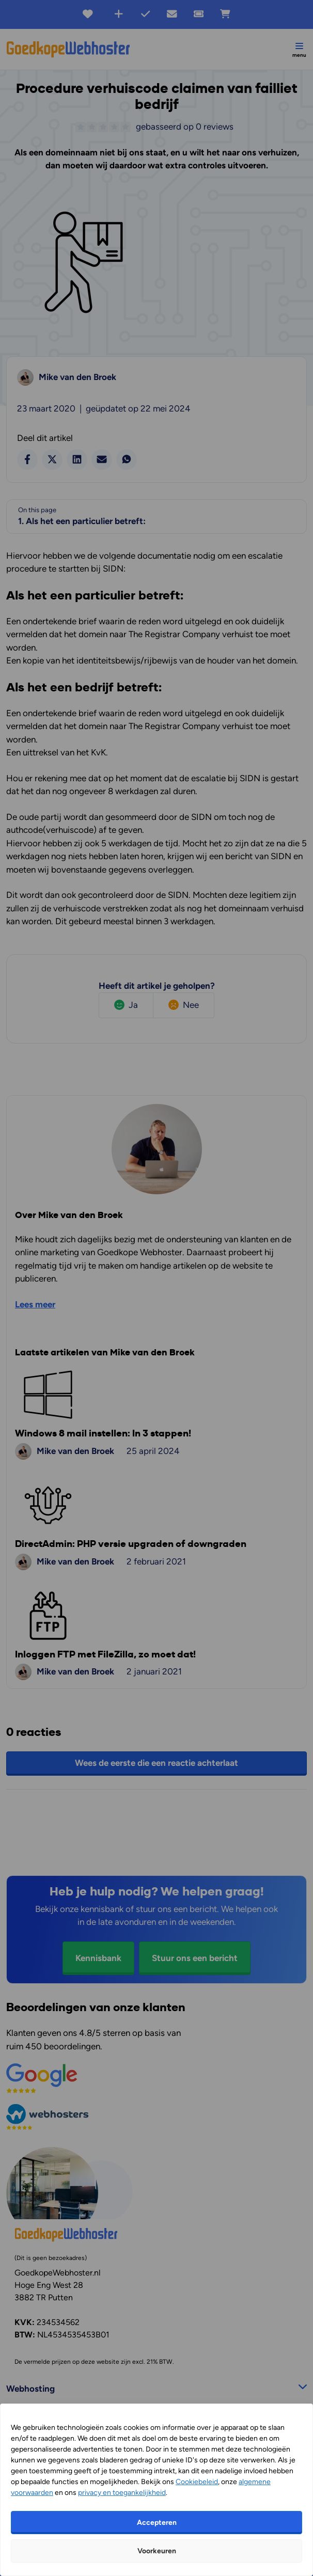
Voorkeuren (156, 2551)
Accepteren (157, 2522)
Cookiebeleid (197, 2481)
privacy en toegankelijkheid (122, 2492)
